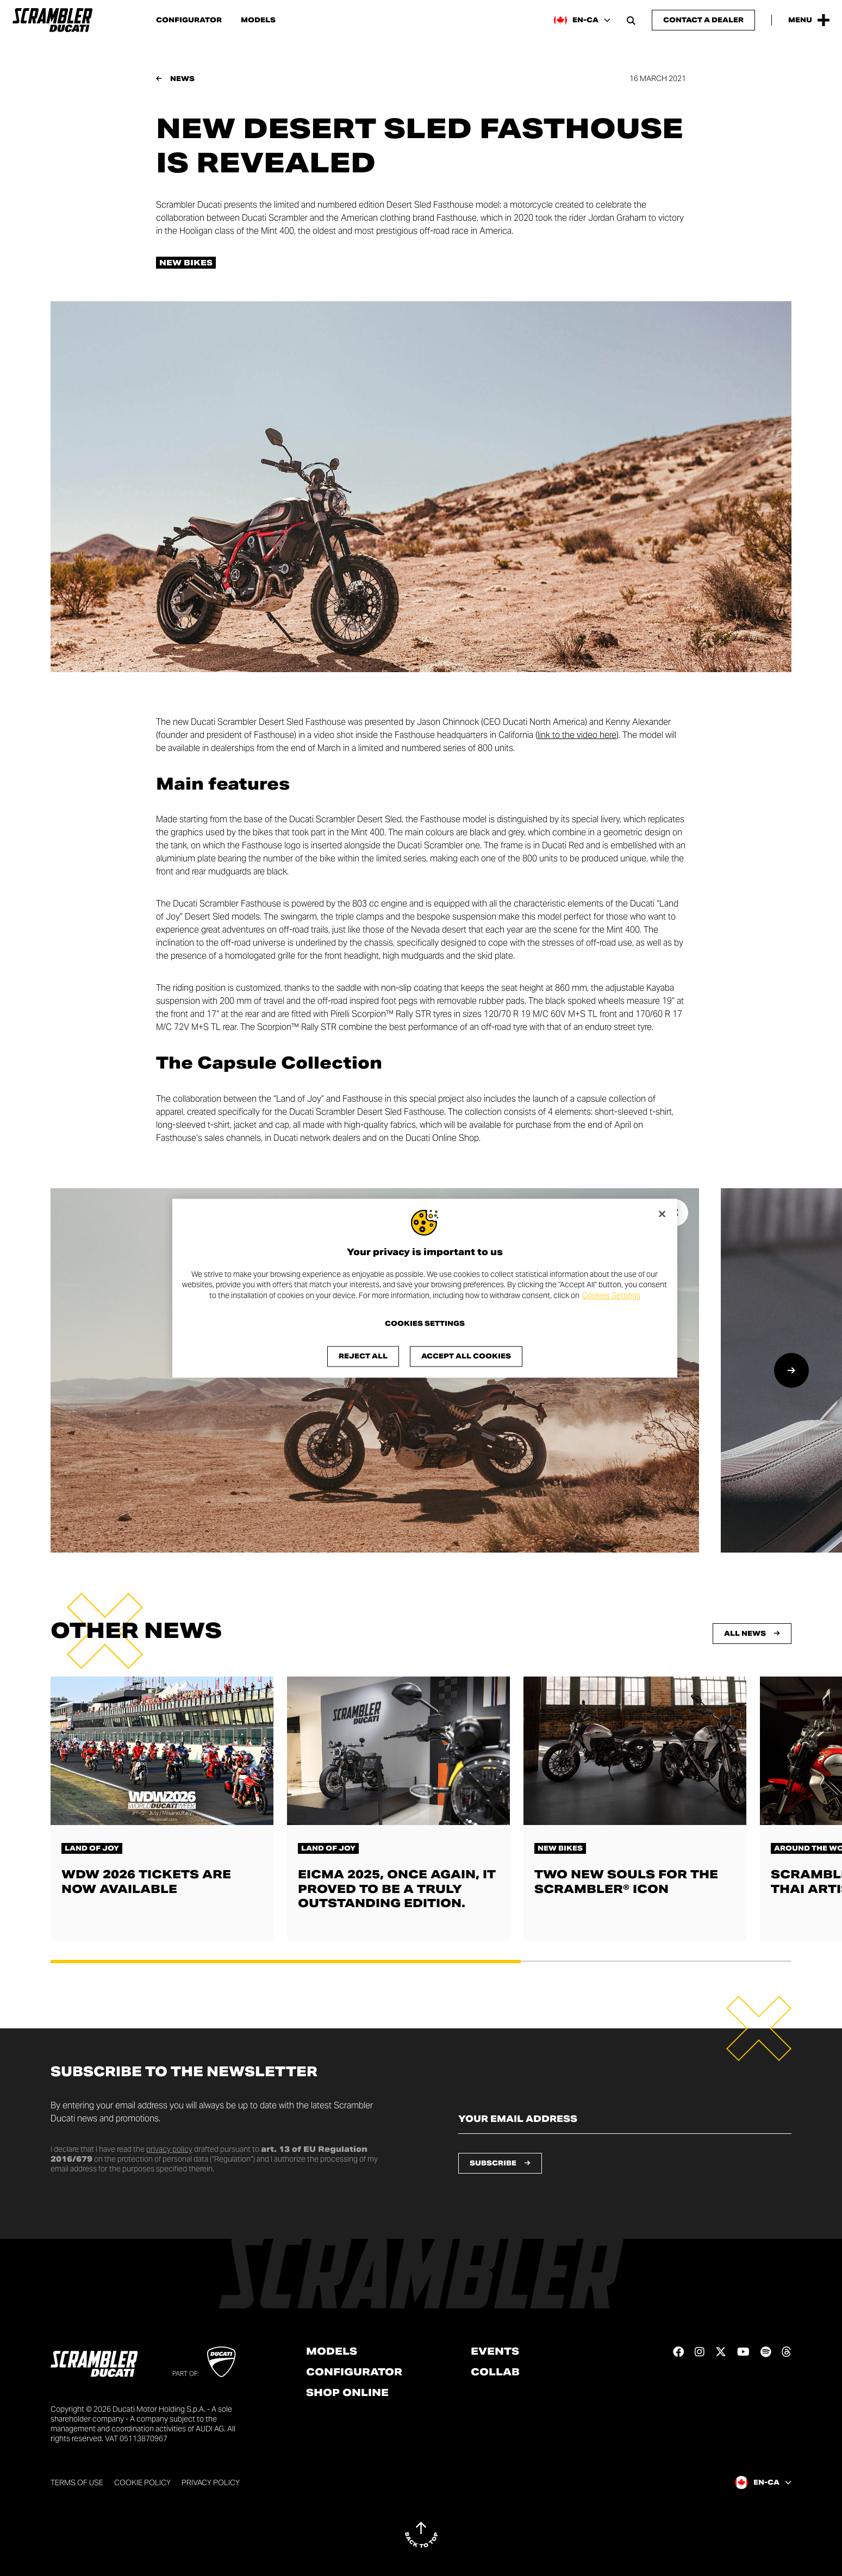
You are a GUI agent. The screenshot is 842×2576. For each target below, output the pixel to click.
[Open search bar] (631, 20)
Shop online (347, 2393)
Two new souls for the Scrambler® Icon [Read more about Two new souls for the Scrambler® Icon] (626, 1882)
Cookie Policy (142, 2482)
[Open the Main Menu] (808, 20)
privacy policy (169, 2149)
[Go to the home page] (52, 20)
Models (258, 20)
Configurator (189, 20)
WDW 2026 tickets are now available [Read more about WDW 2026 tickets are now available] (146, 1882)
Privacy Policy (211, 2482)
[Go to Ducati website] (221, 2362)
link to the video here (577, 735)
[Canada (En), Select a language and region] (582, 20)
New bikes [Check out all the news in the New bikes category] (186, 263)
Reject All (363, 1356)
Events (495, 2351)
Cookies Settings (611, 1295)
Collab (495, 2372)
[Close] (662, 1214)
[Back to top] (421, 2535)
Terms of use (77, 2482)
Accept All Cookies (466, 1356)
